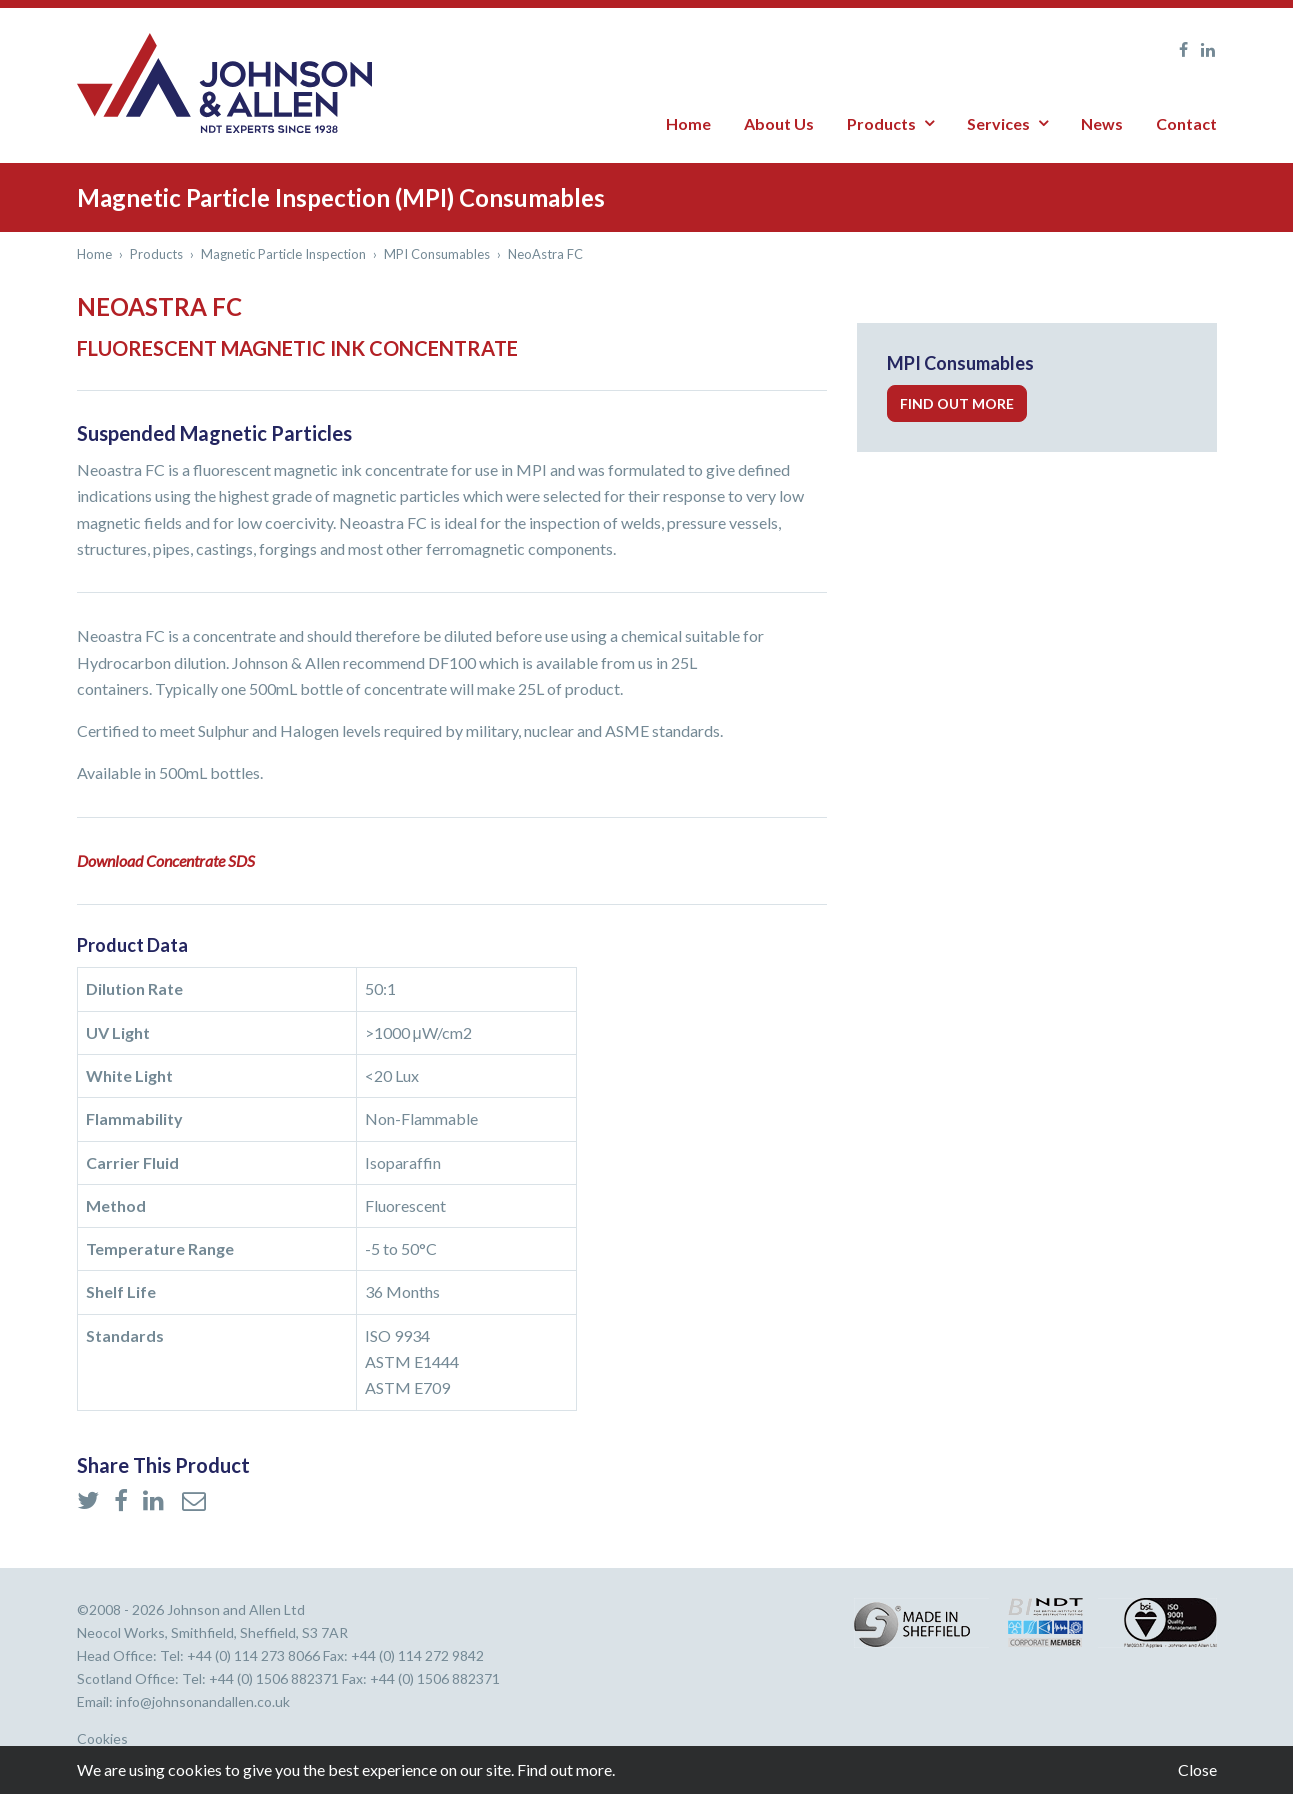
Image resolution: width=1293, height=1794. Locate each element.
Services (998, 123)
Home (688, 123)
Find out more (957, 403)
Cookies (102, 1739)
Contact (1186, 123)
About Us (779, 123)
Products (881, 123)
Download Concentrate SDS (166, 860)
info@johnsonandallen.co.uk (203, 1701)
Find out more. (566, 1769)
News (1102, 123)
